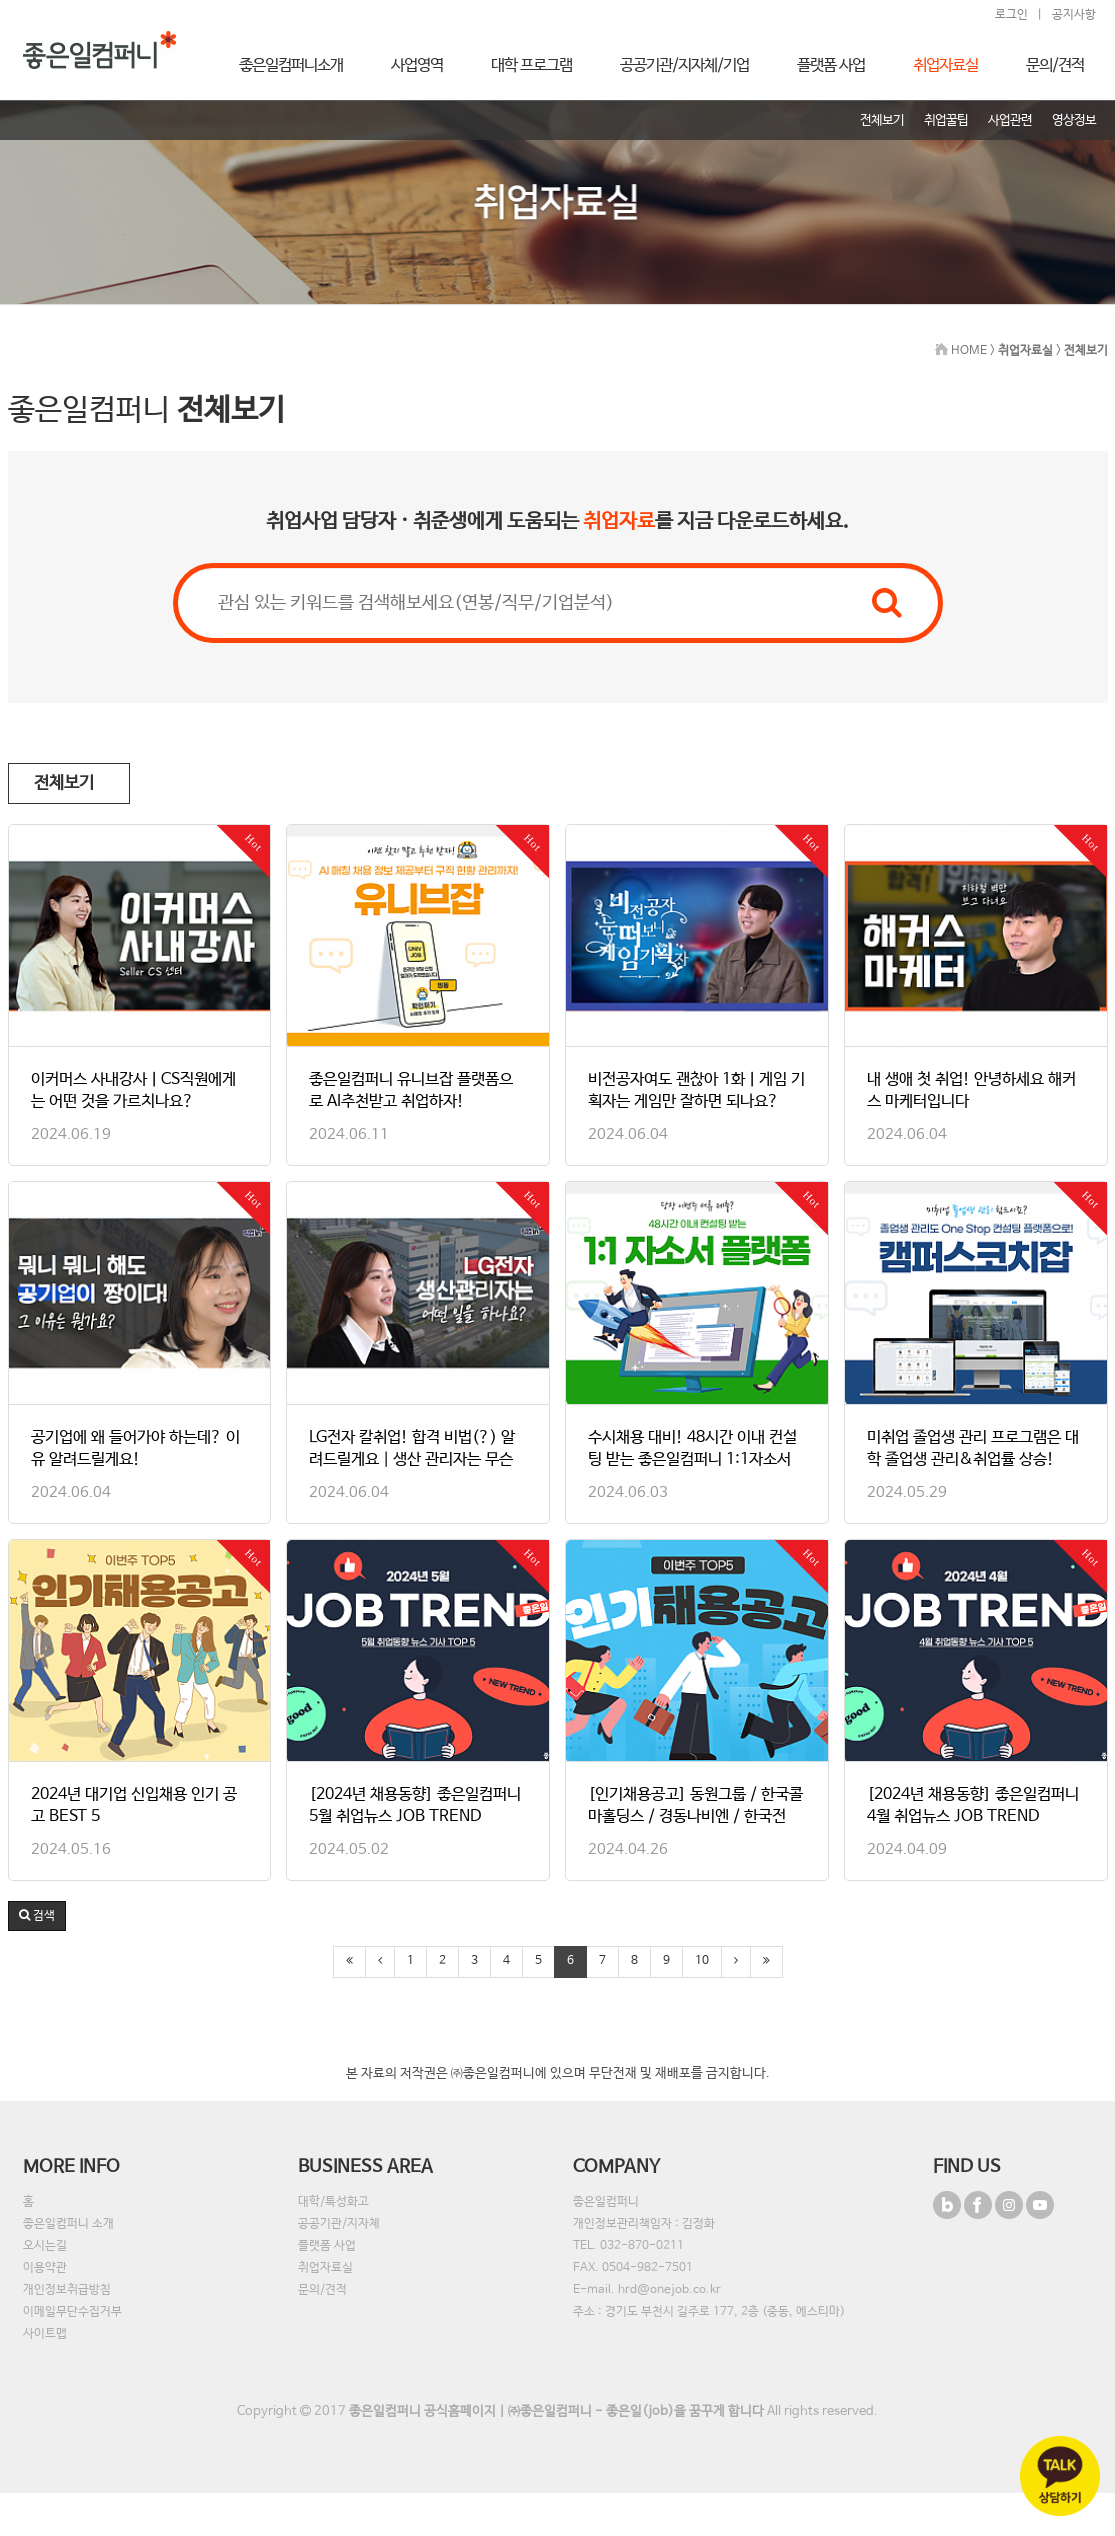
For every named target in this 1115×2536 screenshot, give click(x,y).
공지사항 (1074, 15)
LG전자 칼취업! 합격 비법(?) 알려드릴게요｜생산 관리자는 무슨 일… (412, 1459)
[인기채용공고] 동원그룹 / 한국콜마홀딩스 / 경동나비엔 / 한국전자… (695, 1816)
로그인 (1011, 15)
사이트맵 (45, 2334)
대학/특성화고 (333, 2202)
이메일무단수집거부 (72, 2312)
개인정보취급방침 (67, 2290)
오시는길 (45, 2246)
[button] (37, 1916)
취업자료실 (325, 2268)
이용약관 (45, 2268)
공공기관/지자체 (339, 2224)
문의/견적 (322, 2290)
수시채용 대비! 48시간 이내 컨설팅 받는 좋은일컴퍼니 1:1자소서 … (692, 1459)
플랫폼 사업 (327, 2246)
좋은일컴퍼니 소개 (68, 2224)
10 (702, 1961)
